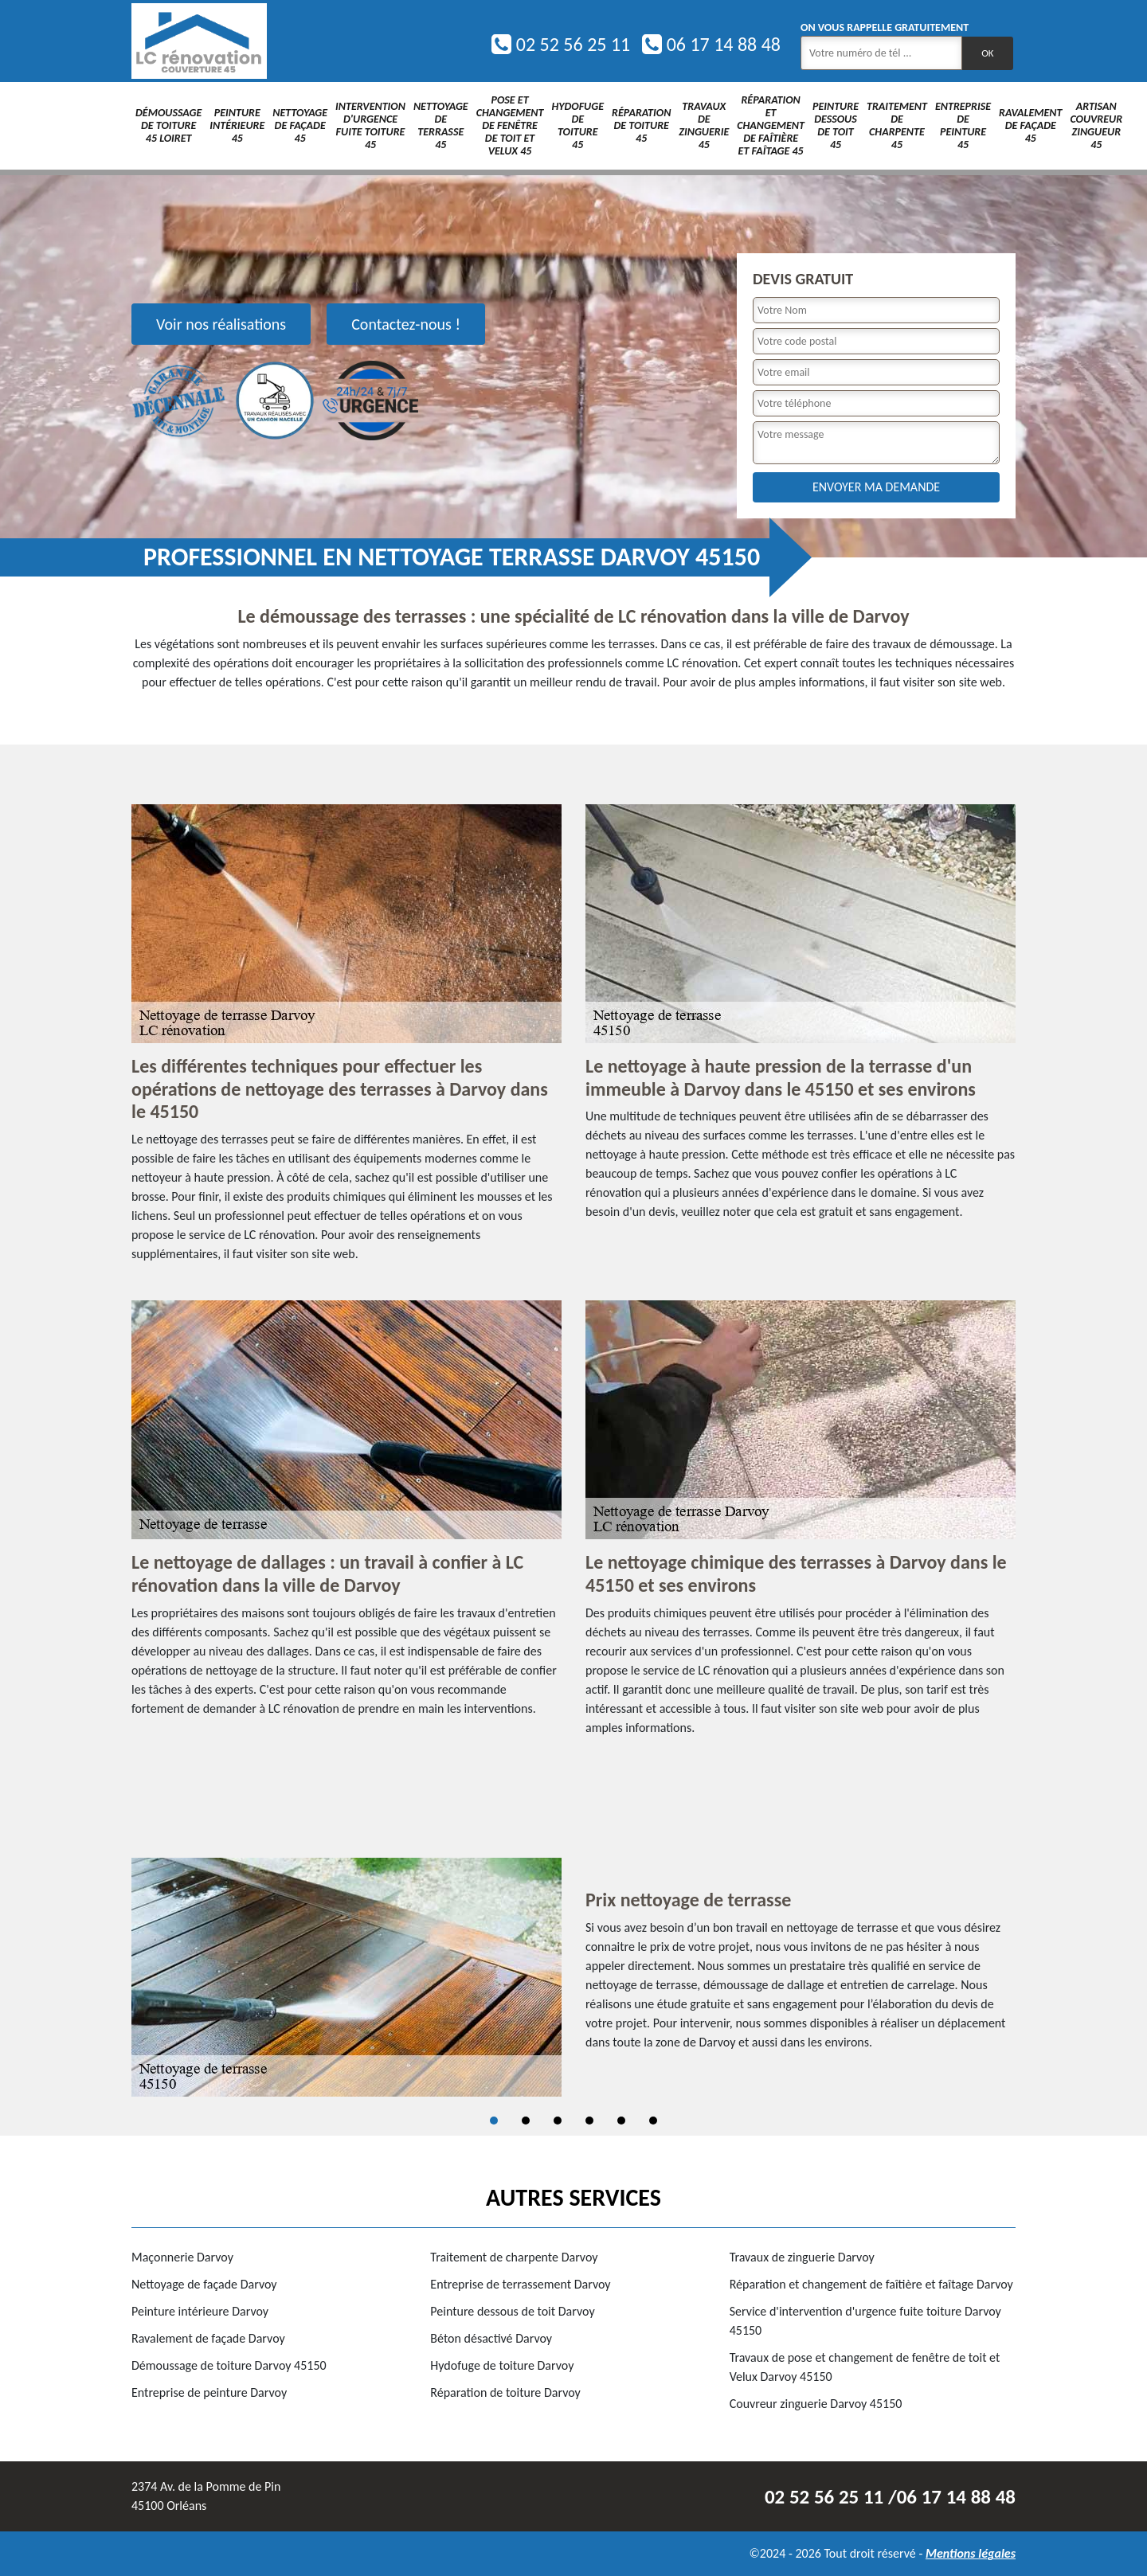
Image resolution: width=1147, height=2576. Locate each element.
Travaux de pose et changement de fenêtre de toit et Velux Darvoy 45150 (865, 2367)
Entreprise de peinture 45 (963, 125)
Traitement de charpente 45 (897, 125)
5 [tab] (621, 2121)
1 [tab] (494, 2121)
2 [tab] (526, 2121)
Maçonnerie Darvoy (182, 2257)
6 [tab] (653, 2121)
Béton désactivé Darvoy (491, 2338)
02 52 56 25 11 (560, 44)
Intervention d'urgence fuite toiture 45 (370, 125)
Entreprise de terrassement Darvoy (520, 2284)
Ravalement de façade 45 (1030, 125)
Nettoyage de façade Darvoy (204, 2284)
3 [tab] (558, 2121)
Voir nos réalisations (221, 324)
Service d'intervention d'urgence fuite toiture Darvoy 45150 (865, 2321)
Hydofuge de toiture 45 (577, 125)
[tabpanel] (573, 1977)
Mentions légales (971, 2553)
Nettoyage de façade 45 (299, 125)
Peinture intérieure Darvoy (199, 2311)
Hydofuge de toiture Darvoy (502, 2365)
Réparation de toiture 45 (641, 125)
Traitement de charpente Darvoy (513, 2257)
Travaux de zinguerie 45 (704, 125)
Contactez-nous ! (405, 324)
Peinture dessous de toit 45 (835, 125)
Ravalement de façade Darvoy (208, 2338)
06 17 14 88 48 (711, 44)
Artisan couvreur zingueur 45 (1096, 125)
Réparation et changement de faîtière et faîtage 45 (770, 125)
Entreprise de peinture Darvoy (209, 2392)
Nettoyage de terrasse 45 (440, 125)
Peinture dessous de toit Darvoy (512, 2311)
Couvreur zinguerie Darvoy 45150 (816, 2403)
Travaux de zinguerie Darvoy (802, 2257)
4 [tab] (589, 2121)
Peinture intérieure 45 (236, 125)
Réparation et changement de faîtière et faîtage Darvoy (871, 2284)
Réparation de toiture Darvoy (505, 2392)
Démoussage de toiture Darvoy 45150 (229, 2365)
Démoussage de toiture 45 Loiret (168, 125)
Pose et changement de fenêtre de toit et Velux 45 (510, 125)
